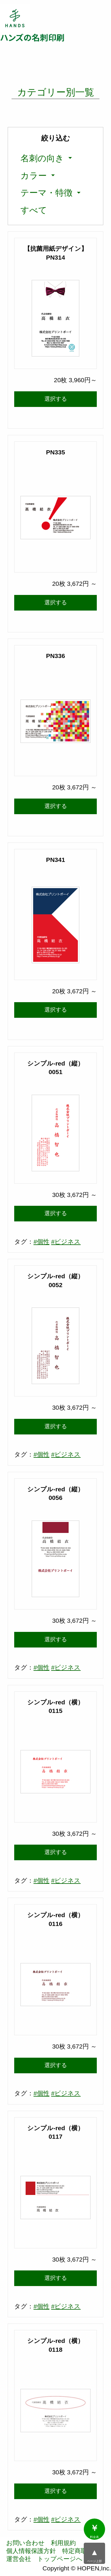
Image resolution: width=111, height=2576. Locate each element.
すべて (33, 210)
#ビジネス (66, 1241)
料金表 (94, 2531)
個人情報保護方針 (31, 2551)
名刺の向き (42, 158)
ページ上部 (94, 2555)
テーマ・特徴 (46, 192)
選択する (55, 399)
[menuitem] (43, 158)
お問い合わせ (25, 2543)
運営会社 (18, 2559)
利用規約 (63, 2543)
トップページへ (60, 2559)
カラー (33, 175)
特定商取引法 (80, 2551)
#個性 (41, 1241)
